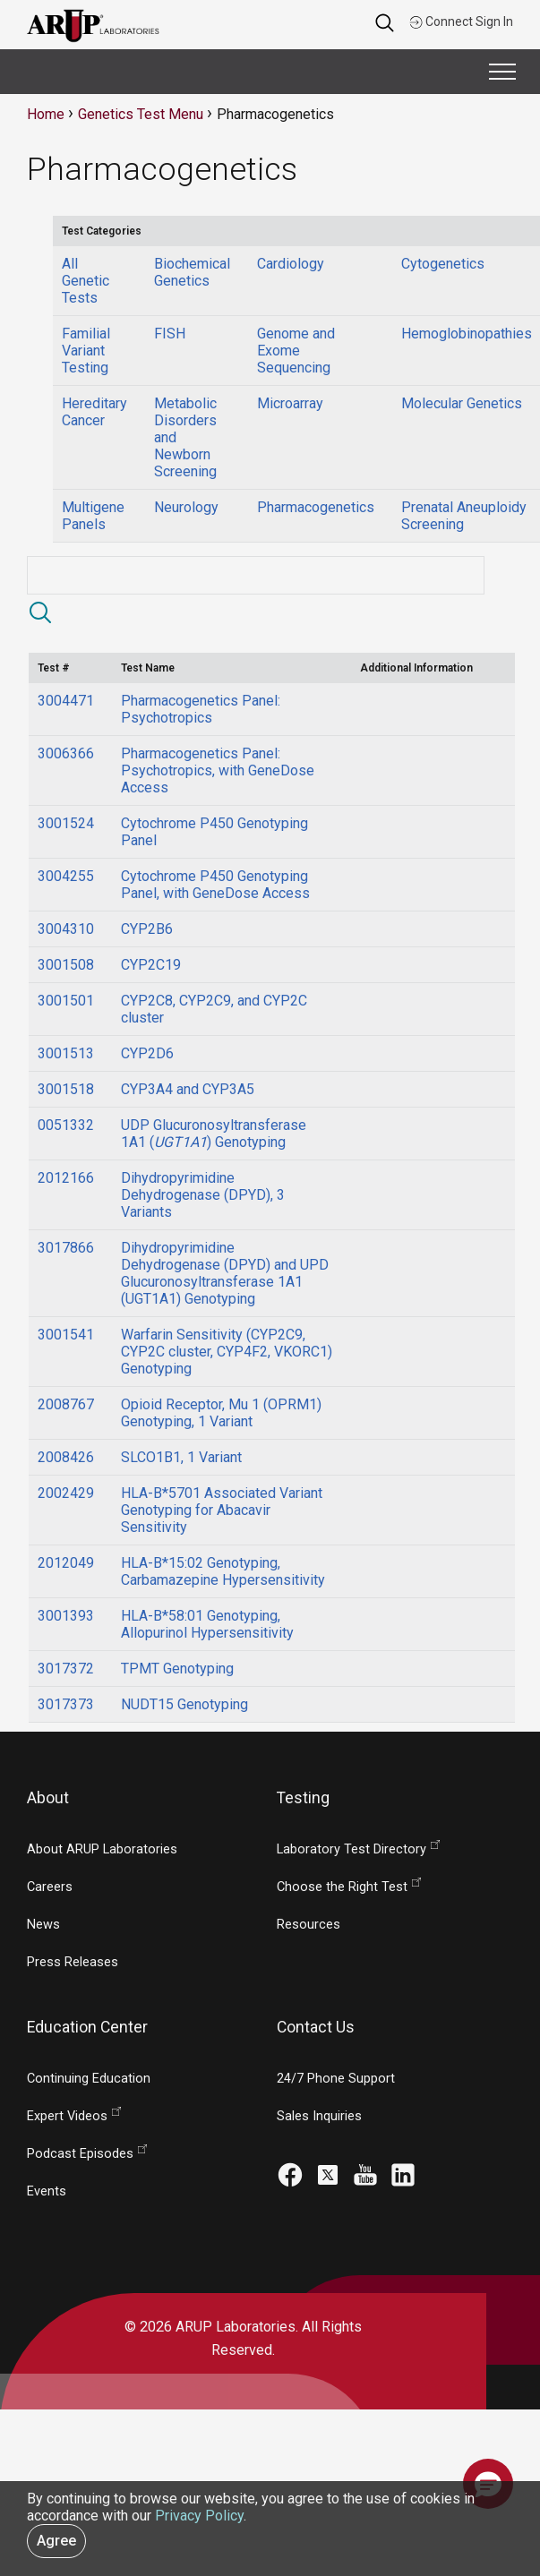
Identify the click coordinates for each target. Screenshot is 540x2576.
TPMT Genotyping (177, 1668)
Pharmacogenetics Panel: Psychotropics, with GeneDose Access (217, 770)
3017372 (66, 1668)
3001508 (66, 964)
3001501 (66, 1000)
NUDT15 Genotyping (184, 1704)
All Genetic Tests (85, 280)
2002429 (66, 1493)
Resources (308, 1924)
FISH (169, 333)
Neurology (186, 507)
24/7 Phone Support (336, 2078)
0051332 (66, 1125)
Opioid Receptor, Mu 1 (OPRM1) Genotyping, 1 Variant (221, 1413)
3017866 (66, 1247)
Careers (50, 1887)
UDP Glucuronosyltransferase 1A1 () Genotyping (213, 1134)
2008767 (66, 1404)
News (43, 1924)
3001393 (66, 1615)
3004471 (66, 700)
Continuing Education (88, 2078)
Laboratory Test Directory (351, 1849)
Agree (56, 2540)
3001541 (66, 1334)
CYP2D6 (147, 1053)
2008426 (66, 1457)
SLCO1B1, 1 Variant (181, 1457)
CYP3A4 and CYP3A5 (187, 1089)
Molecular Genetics (461, 403)
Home (45, 114)
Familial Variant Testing (86, 350)
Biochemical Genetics (192, 272)
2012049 (66, 1562)
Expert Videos (67, 2116)
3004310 (66, 928)
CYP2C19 (151, 964)
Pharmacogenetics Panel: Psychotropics (200, 709)
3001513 (66, 1053)
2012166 (66, 1177)
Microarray (290, 403)
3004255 (66, 876)
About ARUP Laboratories (102, 1849)
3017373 (66, 1704)
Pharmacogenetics (315, 507)
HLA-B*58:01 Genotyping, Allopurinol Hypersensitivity (207, 1624)
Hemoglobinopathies (466, 333)
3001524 (66, 823)
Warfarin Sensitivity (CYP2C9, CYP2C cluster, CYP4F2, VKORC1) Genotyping (226, 1351)
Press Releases (72, 1962)
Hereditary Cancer (94, 412)
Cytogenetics (442, 263)
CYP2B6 (147, 928)
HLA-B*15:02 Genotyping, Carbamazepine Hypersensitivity (223, 1571)
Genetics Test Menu (140, 114)
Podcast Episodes (80, 2153)
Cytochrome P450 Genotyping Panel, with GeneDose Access (215, 885)
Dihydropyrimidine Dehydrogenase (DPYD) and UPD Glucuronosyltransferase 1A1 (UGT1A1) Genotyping (225, 1273)
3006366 (66, 753)
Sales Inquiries (319, 2116)
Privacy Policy (199, 2515)
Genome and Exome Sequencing (296, 350)
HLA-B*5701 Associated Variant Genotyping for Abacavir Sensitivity (221, 1510)
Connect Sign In (461, 21)
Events (46, 2191)
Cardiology (290, 263)
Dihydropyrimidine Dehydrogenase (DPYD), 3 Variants (203, 1194)
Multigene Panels (93, 516)
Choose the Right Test (342, 1887)
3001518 (66, 1089)
